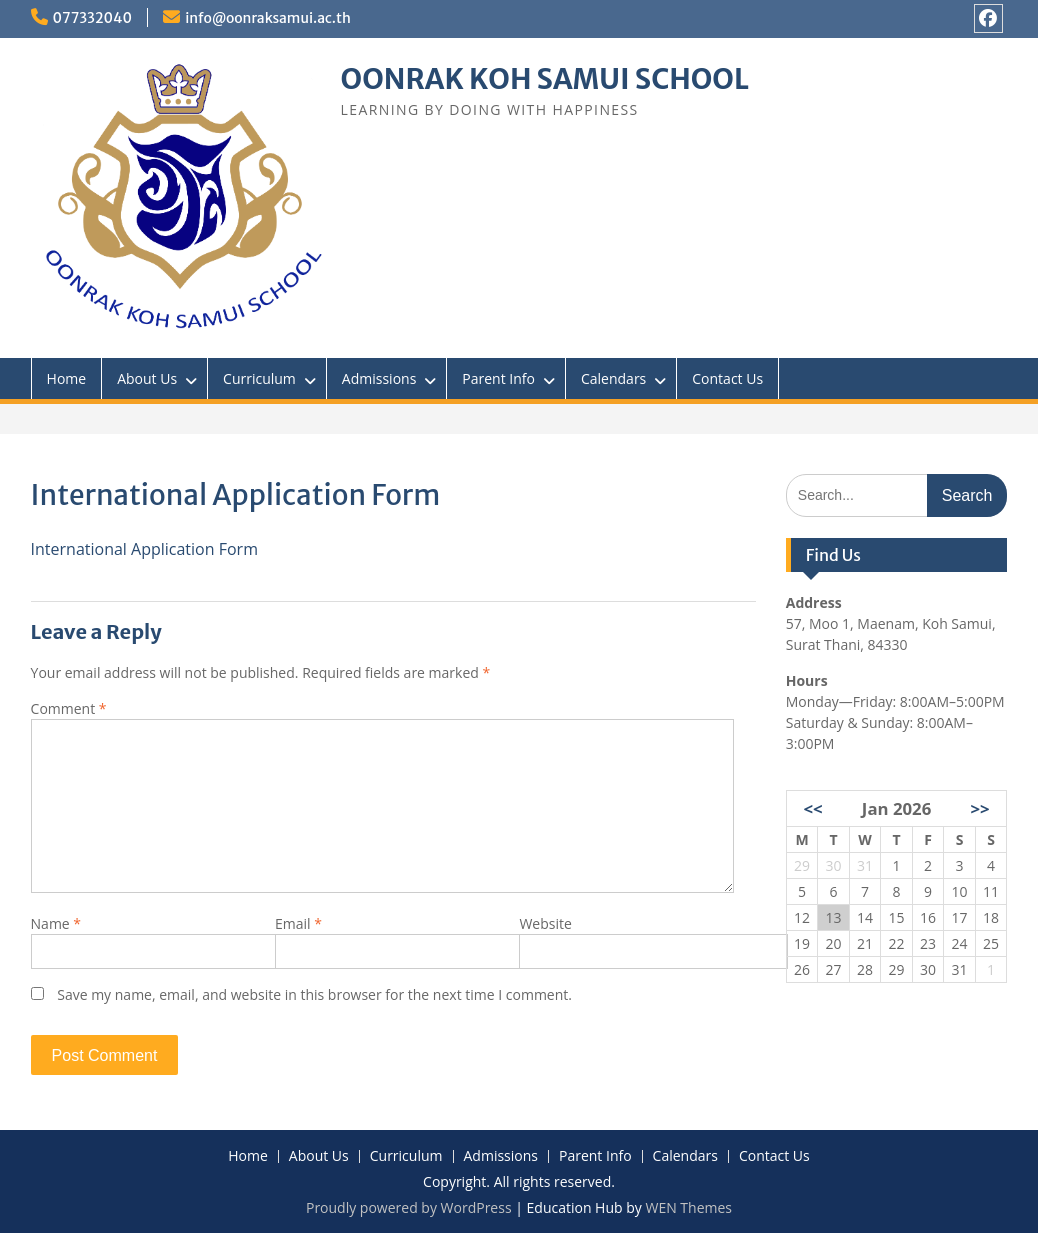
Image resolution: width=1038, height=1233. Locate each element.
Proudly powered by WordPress (409, 1207)
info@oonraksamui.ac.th (268, 18)
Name (56, 923)
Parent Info (498, 378)
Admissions (379, 378)
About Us (147, 378)
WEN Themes (688, 1207)
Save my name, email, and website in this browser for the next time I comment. (314, 994)
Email (298, 923)
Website (545, 923)
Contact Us (727, 378)
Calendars (613, 378)
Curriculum (259, 378)
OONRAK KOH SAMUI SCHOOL (545, 79)
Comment (69, 708)
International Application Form (144, 549)
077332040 (93, 18)
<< (812, 808)
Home (67, 378)
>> (979, 808)
